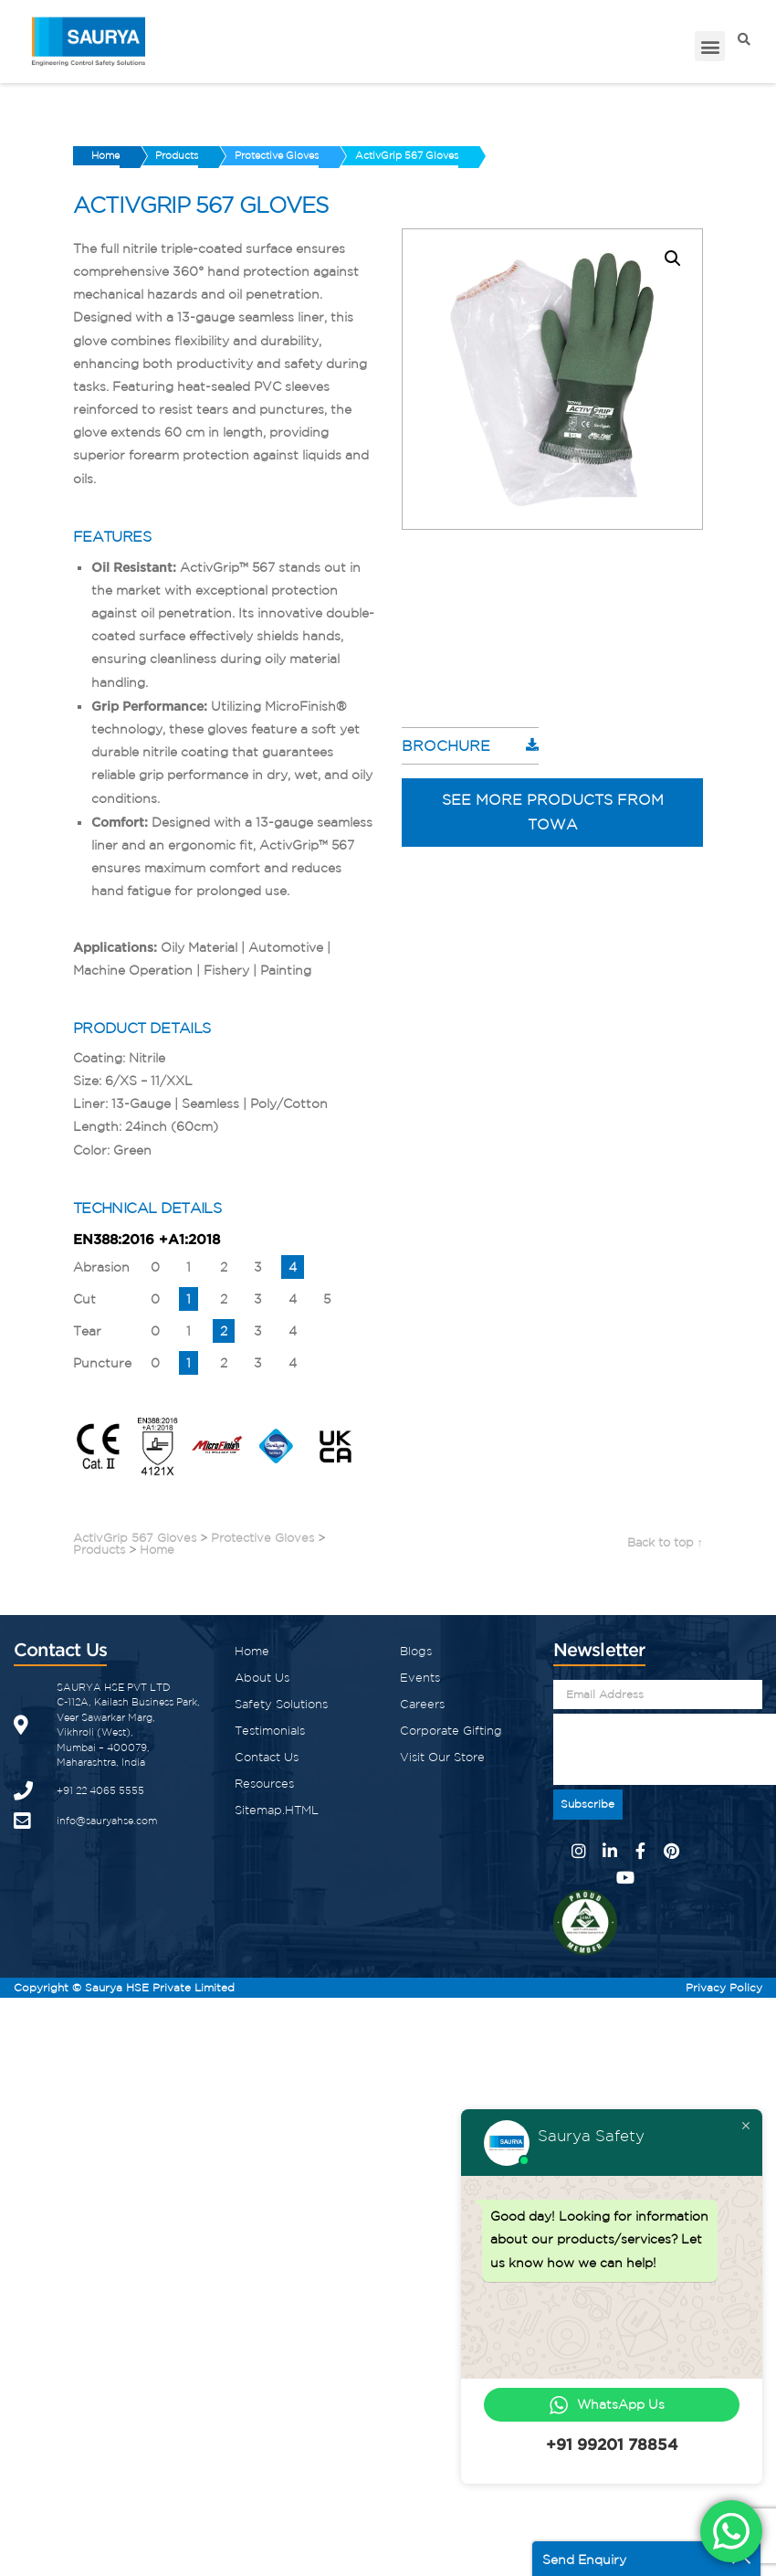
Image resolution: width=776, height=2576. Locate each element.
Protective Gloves (300, 155)
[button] (710, 46)
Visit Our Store (442, 1754)
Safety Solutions (281, 1701)
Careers (422, 1701)
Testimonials (270, 1728)
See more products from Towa (553, 809)
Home (110, 155)
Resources (264, 1781)
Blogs (416, 1648)
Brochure (446, 742)
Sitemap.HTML (277, 1807)
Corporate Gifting (451, 1728)
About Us (262, 1675)
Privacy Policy (724, 1984)
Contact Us (267, 1754)
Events (420, 1675)
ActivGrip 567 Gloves (439, 155)
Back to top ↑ (665, 1540)
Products (191, 155)
